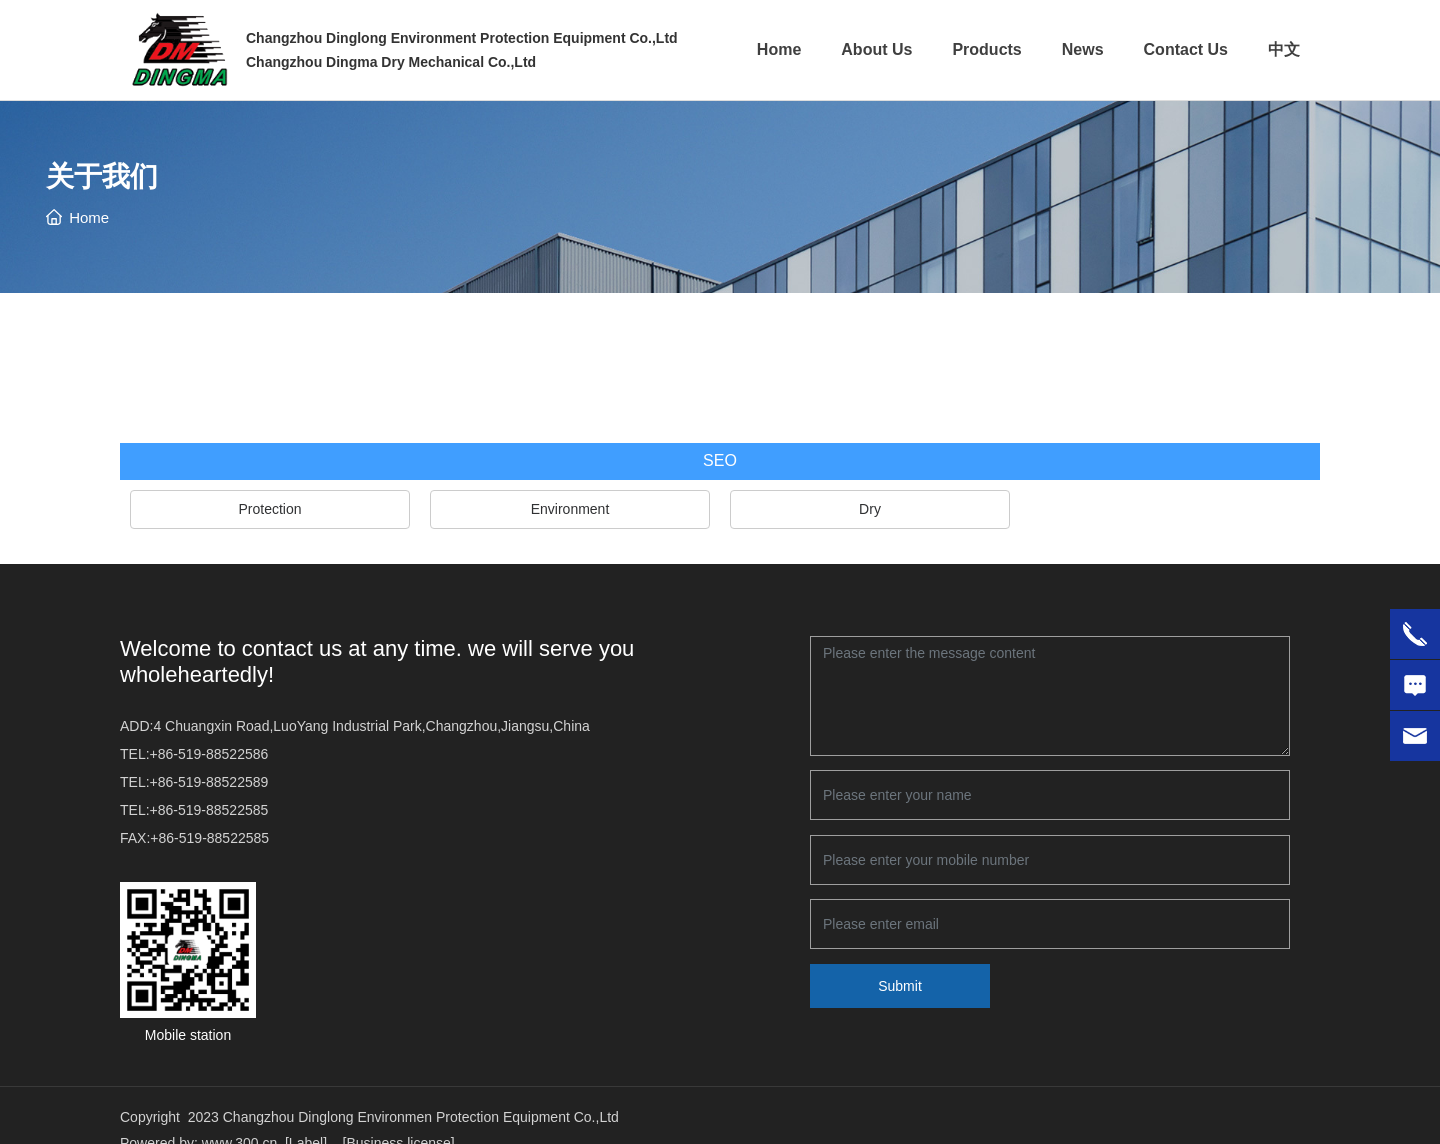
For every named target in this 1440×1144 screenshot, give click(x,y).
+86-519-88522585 (209, 810)
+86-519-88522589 (209, 782)
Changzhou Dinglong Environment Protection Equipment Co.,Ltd (462, 38)
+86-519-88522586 (209, 754)
